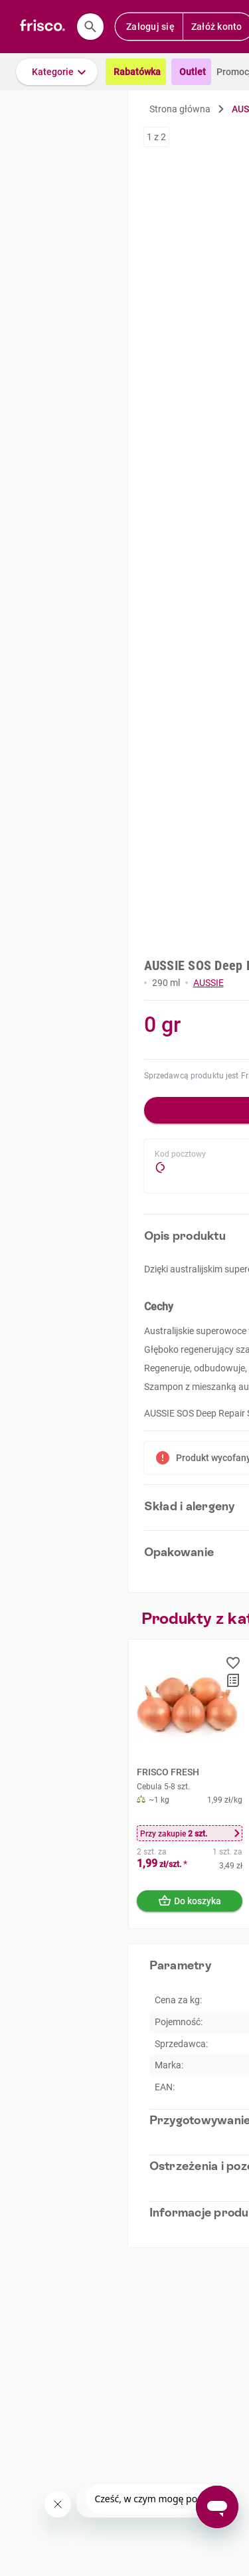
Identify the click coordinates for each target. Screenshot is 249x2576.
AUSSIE (208, 982)
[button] (57, 71)
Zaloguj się (150, 26)
